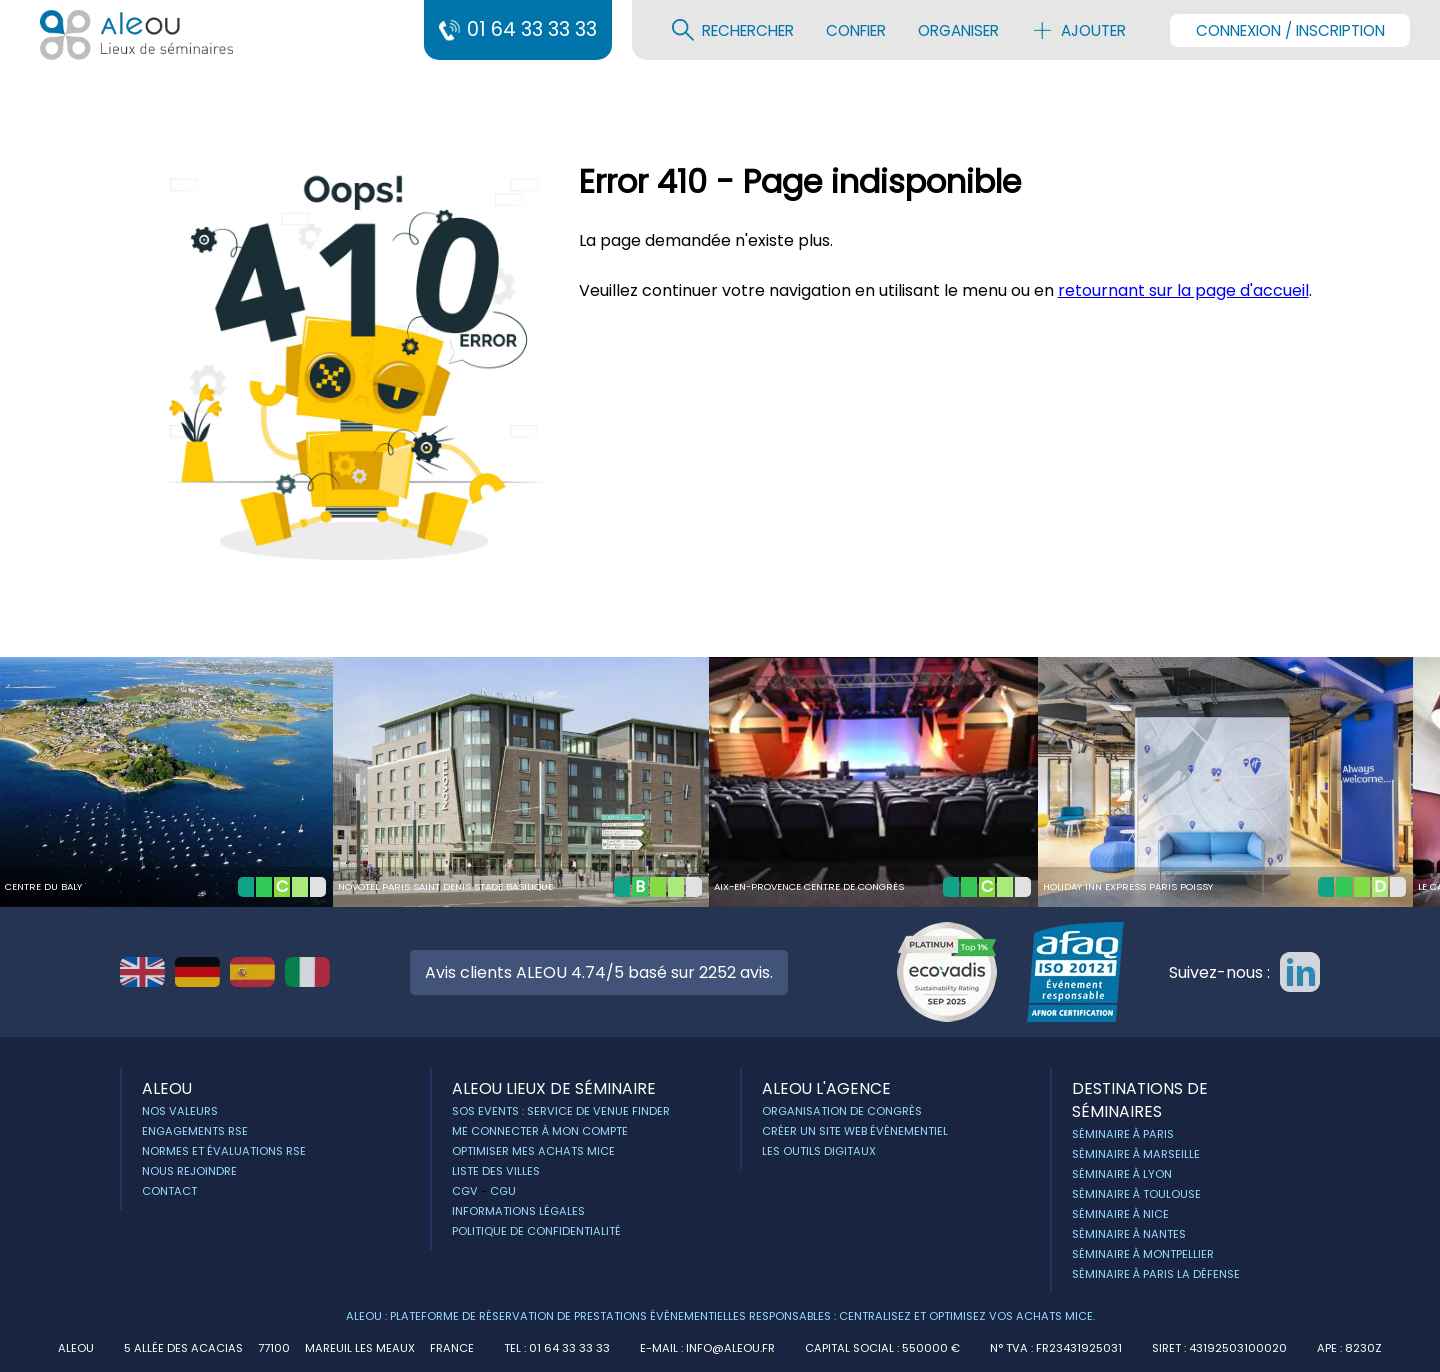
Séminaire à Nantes (1129, 1234)
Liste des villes (496, 1171)
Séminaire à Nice (1120, 1214)
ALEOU (167, 1088)
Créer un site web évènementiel (855, 1131)
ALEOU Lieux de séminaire (554, 1088)
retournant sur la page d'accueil (1183, 290)
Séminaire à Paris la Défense (1156, 1274)
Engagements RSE (195, 1131)
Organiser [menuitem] (958, 30)
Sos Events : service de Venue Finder (561, 1111)
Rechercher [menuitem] (733, 30)
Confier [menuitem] (856, 30)
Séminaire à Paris (1123, 1134)
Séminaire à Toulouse (1136, 1194)
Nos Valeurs (180, 1111)
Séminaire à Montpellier (1143, 1254)
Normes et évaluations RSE (224, 1151)
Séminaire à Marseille (1136, 1154)
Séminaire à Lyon (1122, 1174)
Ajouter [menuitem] (1078, 30)
